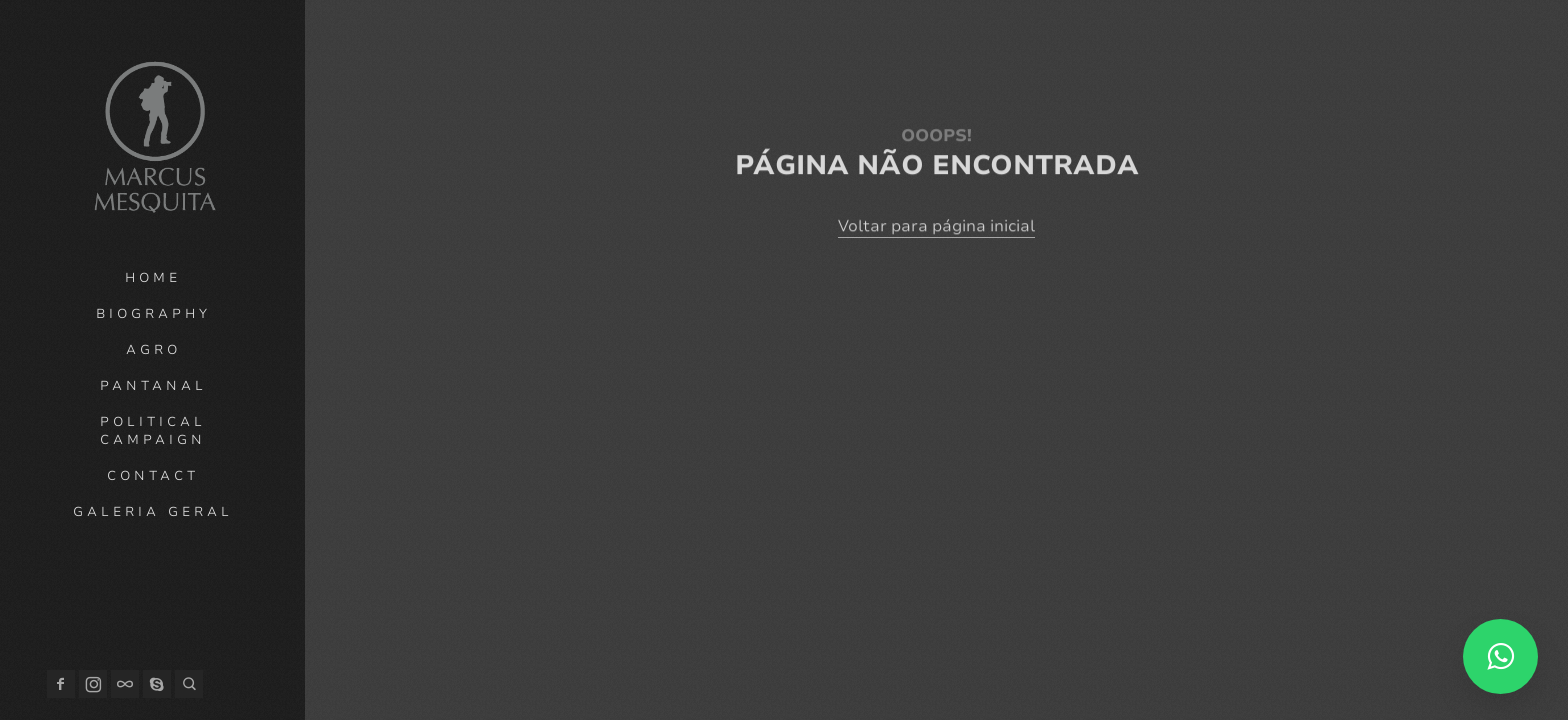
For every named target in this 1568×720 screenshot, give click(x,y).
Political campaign (153, 431)
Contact (153, 476)
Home (153, 278)
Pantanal (153, 386)
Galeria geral (153, 512)
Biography (153, 314)
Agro (153, 350)
